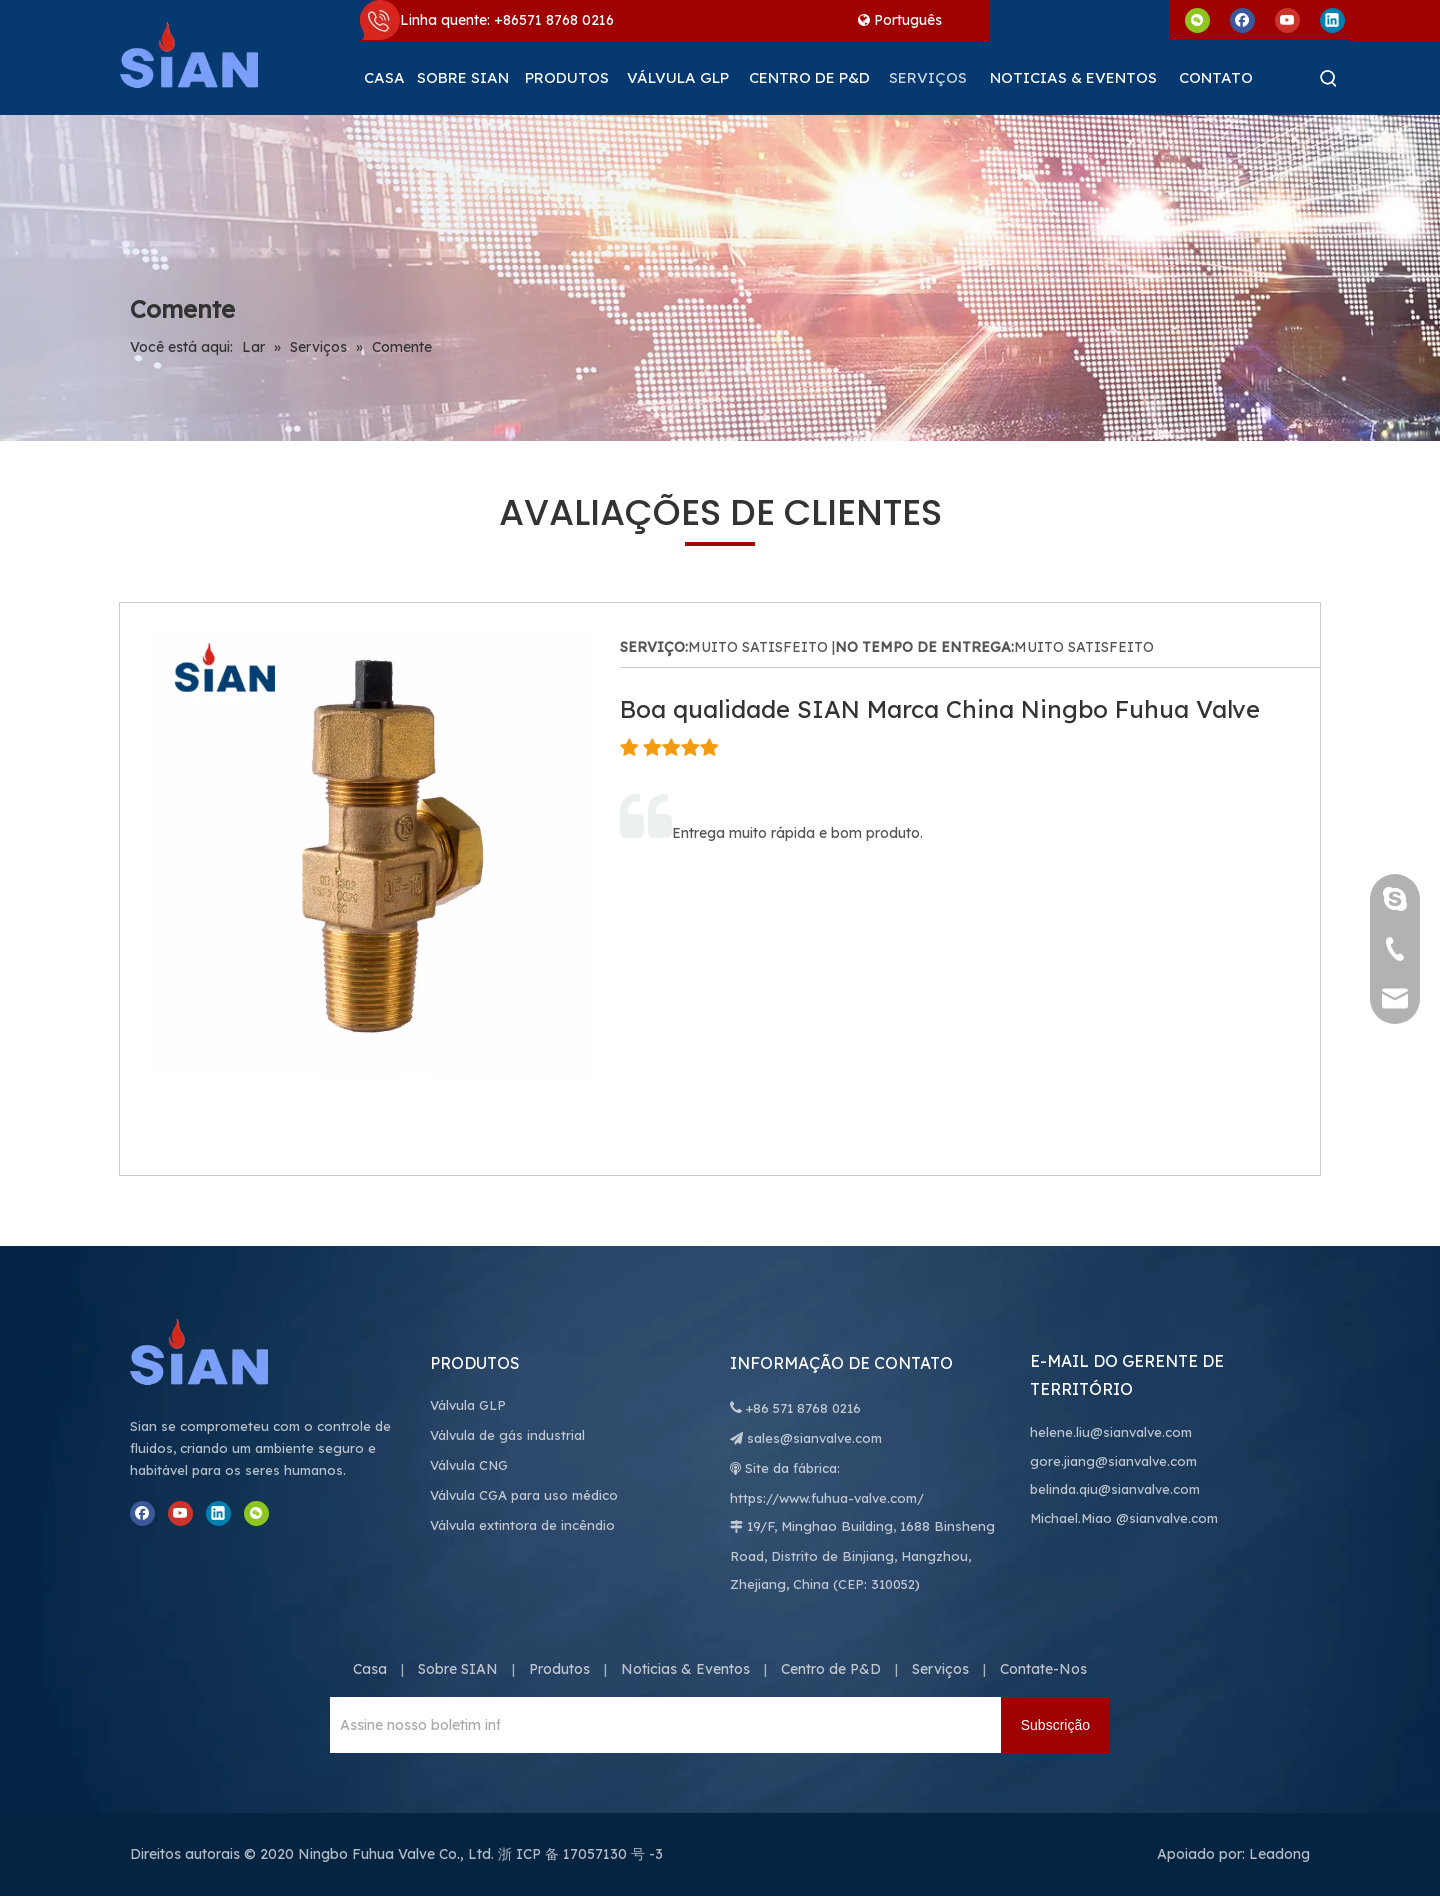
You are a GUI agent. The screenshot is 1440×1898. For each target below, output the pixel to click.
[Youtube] (1287, 19)
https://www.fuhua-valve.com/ (827, 1498)
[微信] (1197, 19)
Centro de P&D (831, 1669)
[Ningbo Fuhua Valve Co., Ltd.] (220, 1352)
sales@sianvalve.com (814, 1438)
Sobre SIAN (458, 1669)
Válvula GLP (468, 1405)
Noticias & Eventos (685, 1669)
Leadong (1279, 1854)
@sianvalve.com (1167, 1518)
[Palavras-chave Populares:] (1329, 78)
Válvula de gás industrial (507, 1435)
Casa (370, 1669)
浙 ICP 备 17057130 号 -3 (580, 1854)
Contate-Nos (1043, 1669)
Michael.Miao (1071, 1518)
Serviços (940, 1669)
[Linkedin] (1332, 19)
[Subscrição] (1055, 1725)
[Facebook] (1242, 19)
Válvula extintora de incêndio (522, 1525)
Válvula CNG (469, 1465)
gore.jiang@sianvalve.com (1113, 1461)
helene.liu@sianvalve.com (1111, 1432)
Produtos (559, 1669)
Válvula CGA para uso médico (524, 1495)
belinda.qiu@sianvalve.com (1115, 1489)
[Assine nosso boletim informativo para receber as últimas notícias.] (415, 1725)
